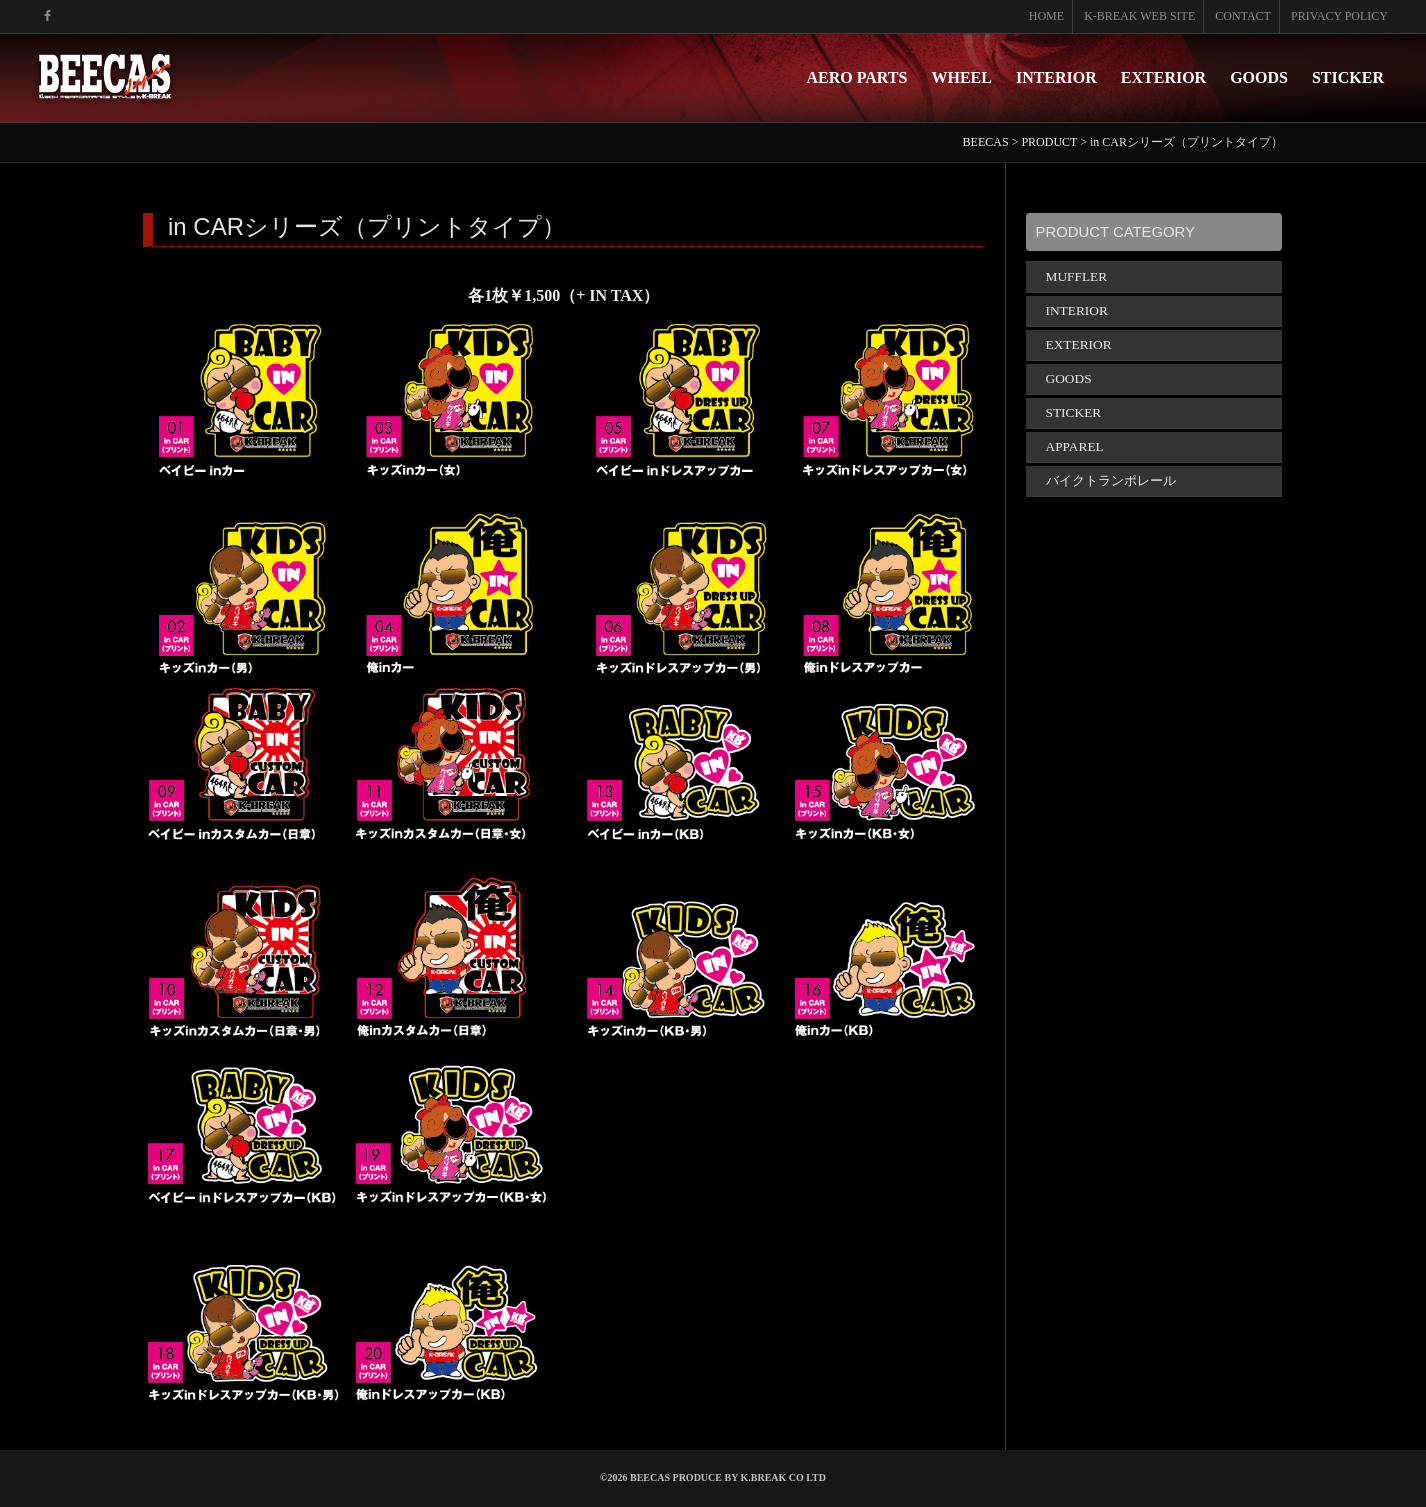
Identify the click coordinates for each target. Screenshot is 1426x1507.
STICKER (1348, 77)
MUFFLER (1077, 276)
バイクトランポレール (1111, 480)
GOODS (1259, 77)
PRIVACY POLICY (1339, 16)
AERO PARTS (857, 77)
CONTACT (1243, 16)
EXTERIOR (1163, 77)
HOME (1046, 16)
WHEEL (961, 77)
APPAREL (1075, 446)
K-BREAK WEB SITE (1139, 16)
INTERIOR (1056, 77)
